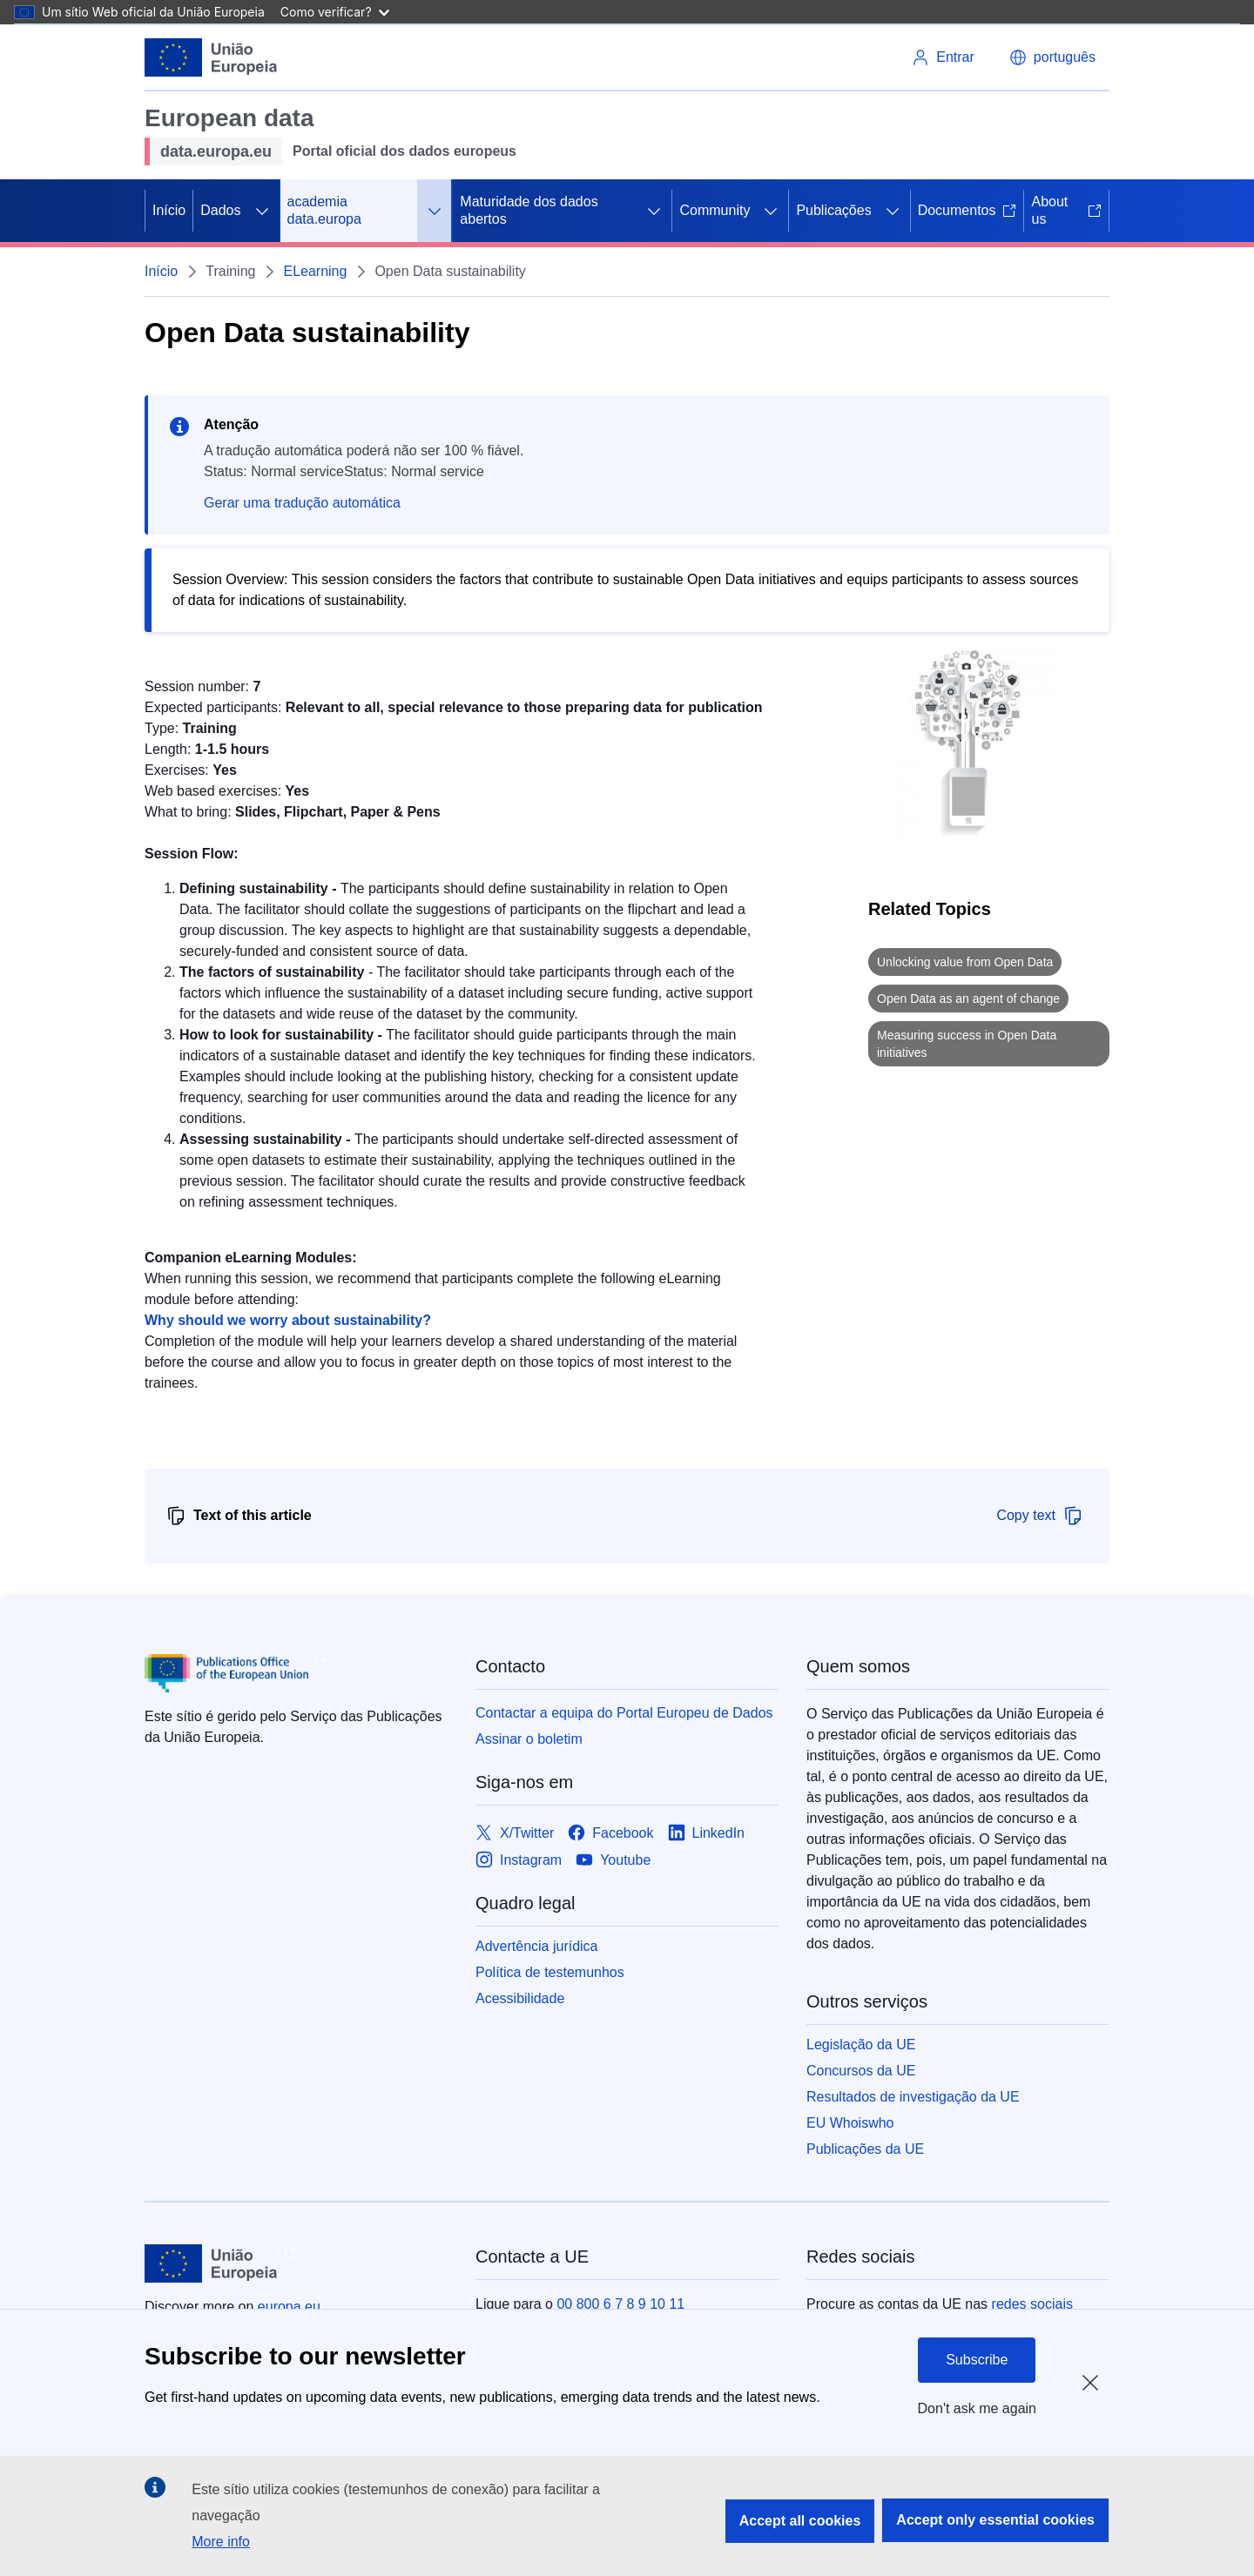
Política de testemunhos (549, 1972)
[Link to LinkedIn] (706, 1833)
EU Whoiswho (849, 2122)
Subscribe (977, 2359)
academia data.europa (324, 210)
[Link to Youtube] (613, 1860)
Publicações (833, 210)
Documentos (967, 210)
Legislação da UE (860, 2044)
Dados (220, 210)
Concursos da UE (860, 2070)
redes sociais (1032, 2304)
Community (714, 210)
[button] (1052, 57)
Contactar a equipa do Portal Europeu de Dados (624, 1712)
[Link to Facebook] (610, 1833)
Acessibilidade (519, 1998)
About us (1066, 210)
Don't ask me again (977, 2408)
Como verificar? (334, 11)
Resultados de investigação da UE (913, 2096)
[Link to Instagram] (518, 1860)
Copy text (1039, 1515)
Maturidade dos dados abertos (528, 210)
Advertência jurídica (536, 1946)
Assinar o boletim (529, 1739)
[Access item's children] (262, 210)
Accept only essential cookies (995, 2519)
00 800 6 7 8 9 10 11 (620, 2304)
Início (168, 210)
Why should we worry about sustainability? (288, 1320)
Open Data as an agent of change (968, 999)
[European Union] (211, 57)
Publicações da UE (865, 2149)
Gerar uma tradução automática (302, 502)
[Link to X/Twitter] (514, 1833)
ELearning (315, 271)
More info (221, 2541)
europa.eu (289, 2306)
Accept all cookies (800, 2520)
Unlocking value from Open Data (965, 962)
